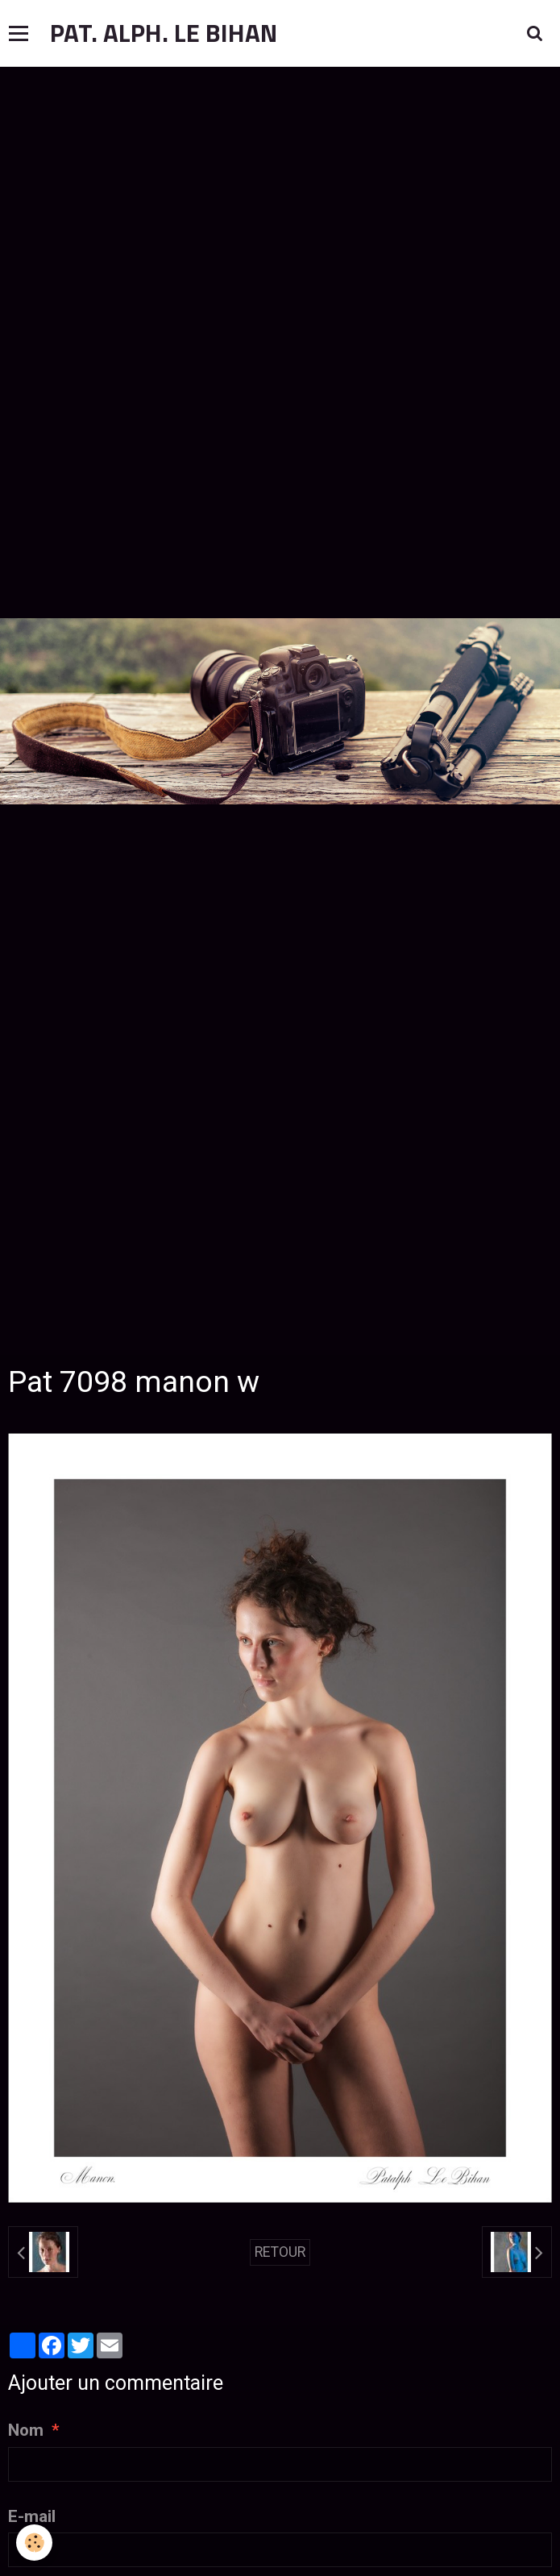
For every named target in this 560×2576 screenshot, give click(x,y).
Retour (280, 2252)
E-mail (32, 2516)
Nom (26, 2430)
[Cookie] (34, 2542)
